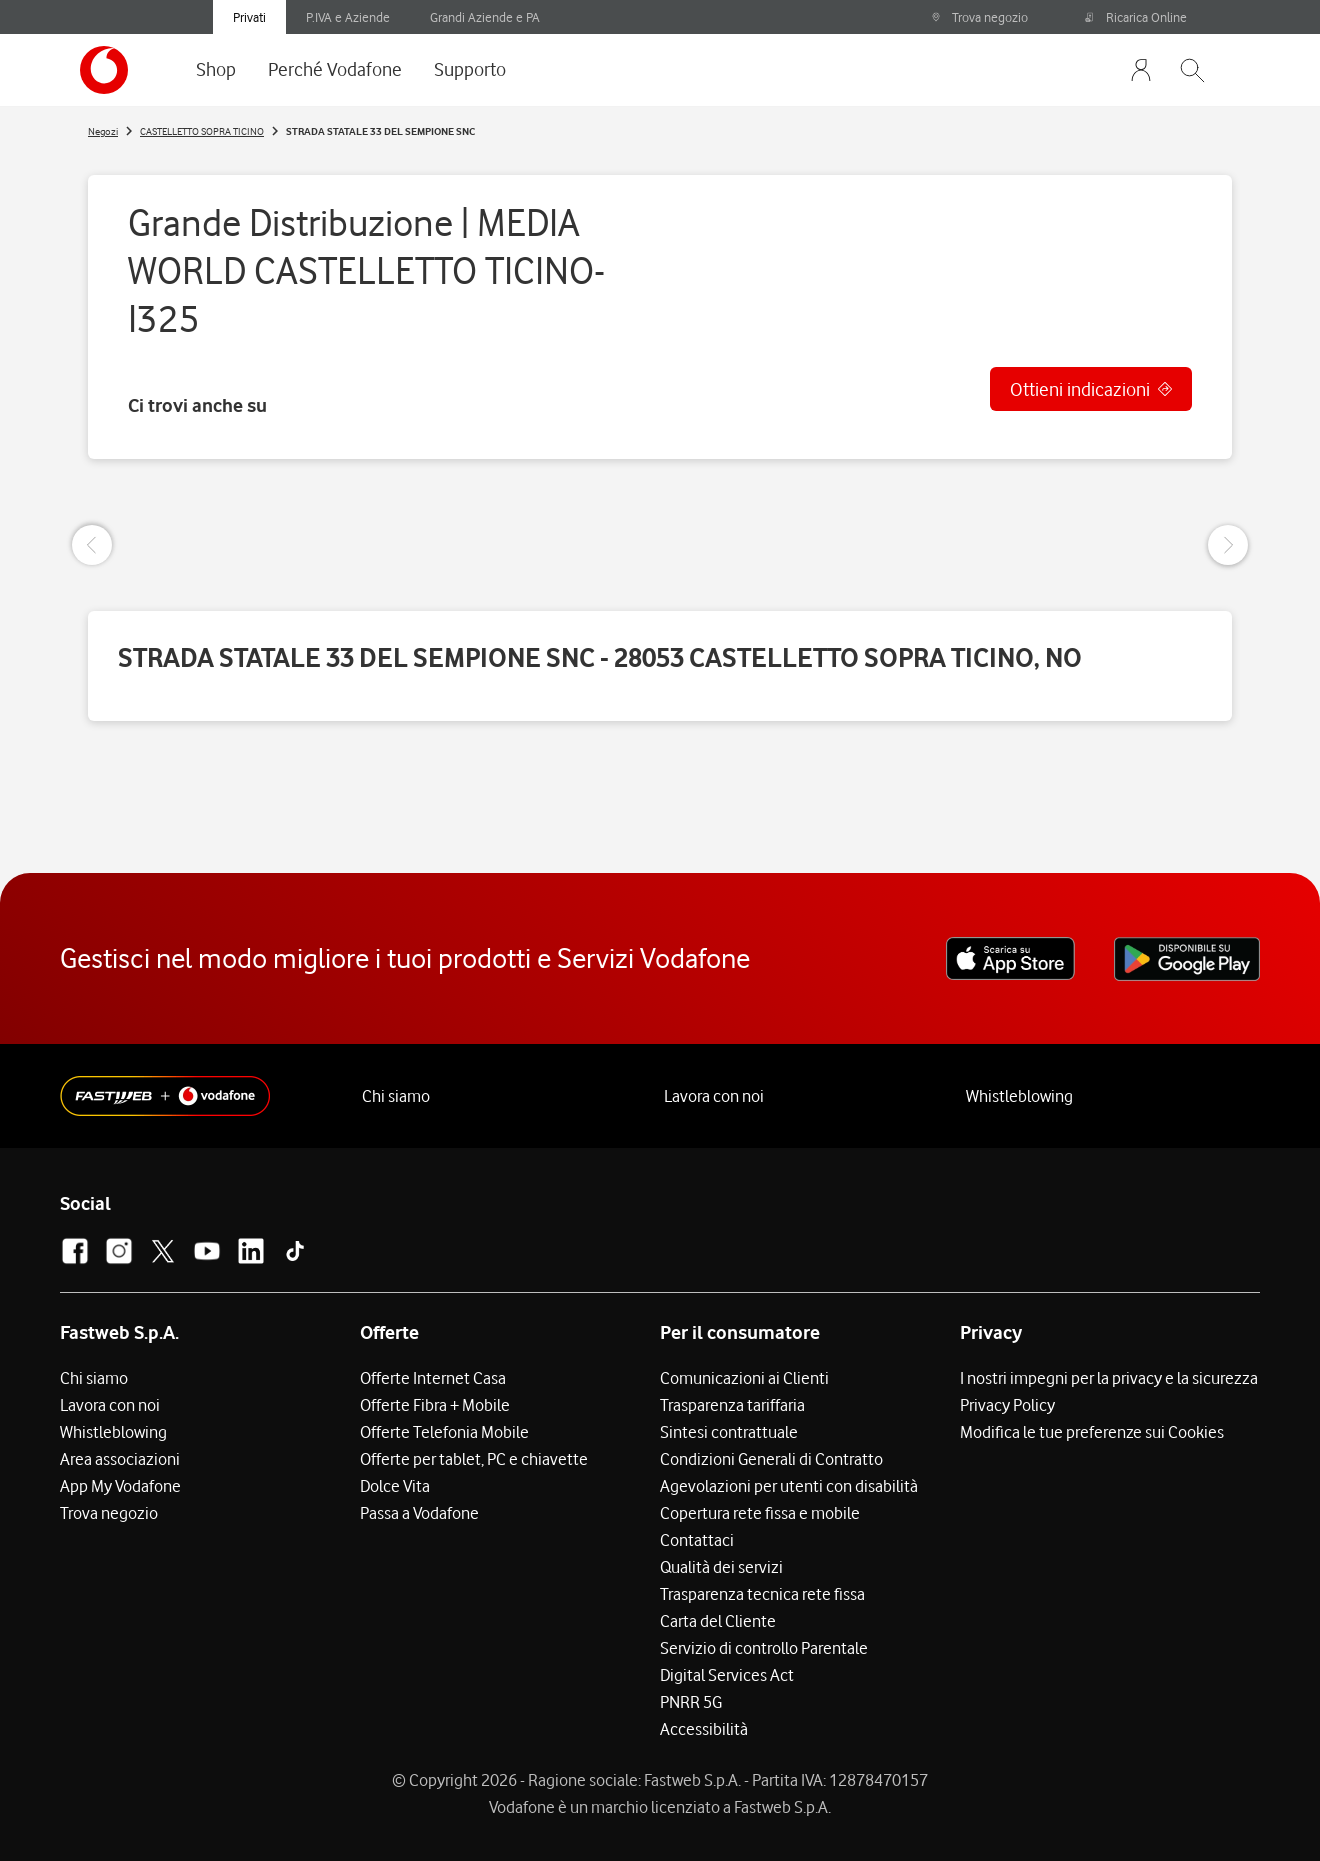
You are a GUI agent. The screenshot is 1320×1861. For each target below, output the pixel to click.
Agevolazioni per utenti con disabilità (789, 1486)
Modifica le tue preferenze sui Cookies (1092, 1432)
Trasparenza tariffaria (732, 1405)
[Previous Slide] (92, 545)
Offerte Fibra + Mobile (435, 1405)
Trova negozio (979, 17)
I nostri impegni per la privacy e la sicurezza (1109, 1378)
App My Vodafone (120, 1486)
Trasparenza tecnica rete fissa (762, 1594)
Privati (249, 17)
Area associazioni (120, 1459)
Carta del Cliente (718, 1621)
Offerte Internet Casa (433, 1378)
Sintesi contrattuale (729, 1432)
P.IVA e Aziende (348, 17)
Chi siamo (396, 1096)
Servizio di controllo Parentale (764, 1648)
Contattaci (697, 1540)
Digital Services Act (727, 1675)
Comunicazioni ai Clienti (744, 1378)
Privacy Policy (1007, 1405)
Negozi (103, 131)
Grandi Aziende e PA (485, 17)
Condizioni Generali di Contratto (771, 1459)
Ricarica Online (1136, 17)
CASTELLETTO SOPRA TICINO (202, 131)
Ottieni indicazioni (1080, 389)
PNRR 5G (691, 1702)
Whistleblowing (1019, 1096)
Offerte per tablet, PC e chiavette (474, 1459)
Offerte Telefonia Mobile (444, 1432)
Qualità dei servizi (721, 1567)
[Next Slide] (1228, 545)
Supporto (470, 69)
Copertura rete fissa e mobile (760, 1513)
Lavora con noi (714, 1096)
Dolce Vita (395, 1486)
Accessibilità (704, 1729)
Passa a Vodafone (419, 1513)
